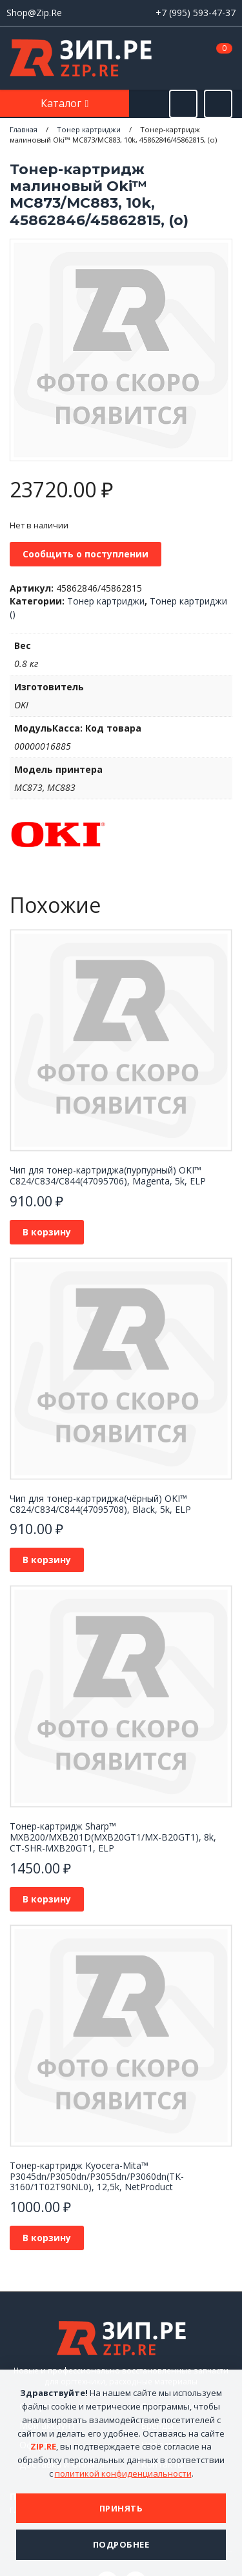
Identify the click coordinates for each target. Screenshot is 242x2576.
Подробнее (121, 2544)
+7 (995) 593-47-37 (196, 12)
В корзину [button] (47, 1232)
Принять (121, 2508)
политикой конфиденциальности (123, 2473)
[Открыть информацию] (218, 104)
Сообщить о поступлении (85, 554)
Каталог (62, 103)
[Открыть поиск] (183, 104)
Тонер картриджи (106, 601)
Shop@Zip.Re (34, 12)
